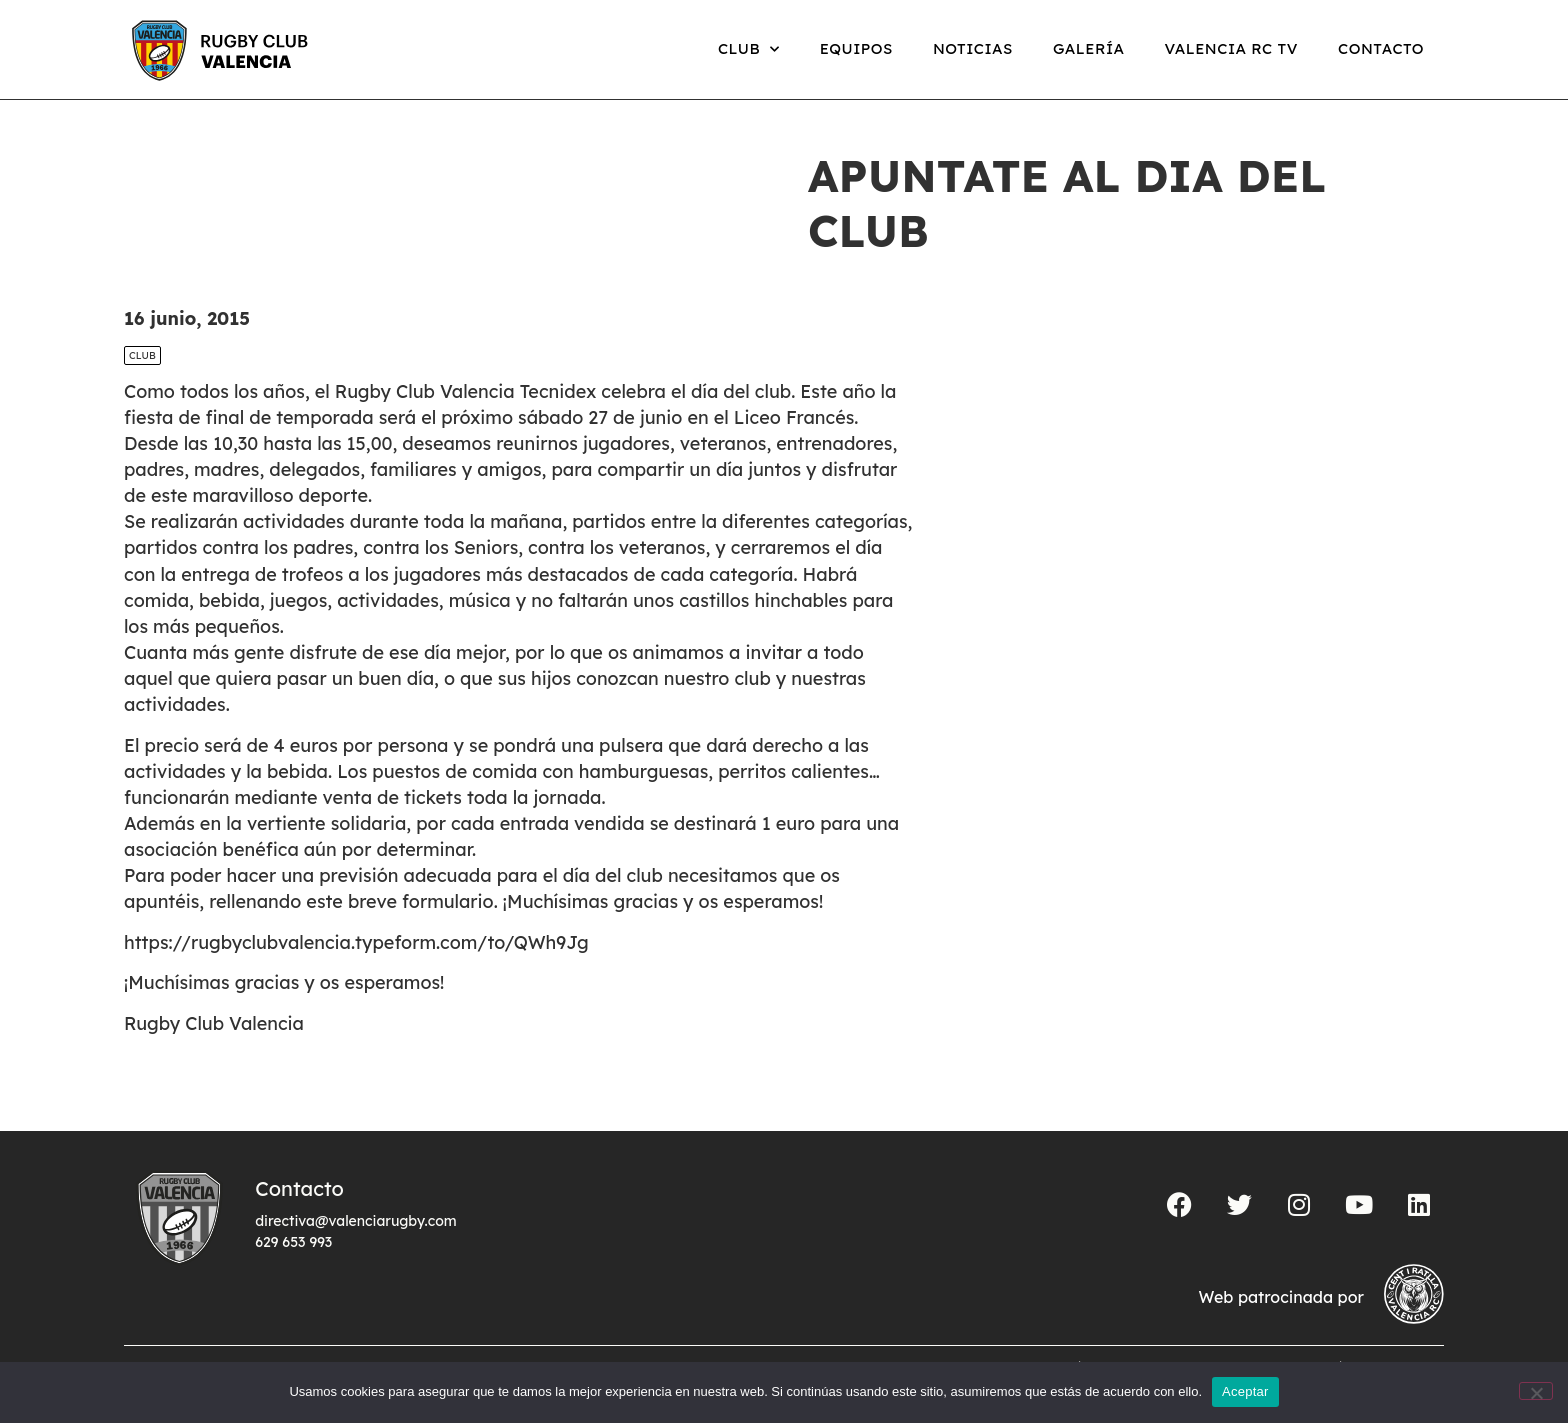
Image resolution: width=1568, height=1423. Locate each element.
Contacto (1381, 48)
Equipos (856, 48)
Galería (1089, 48)
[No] (1536, 1391)
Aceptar (1245, 1391)
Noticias (973, 48)
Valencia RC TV (1231, 48)
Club (749, 49)
